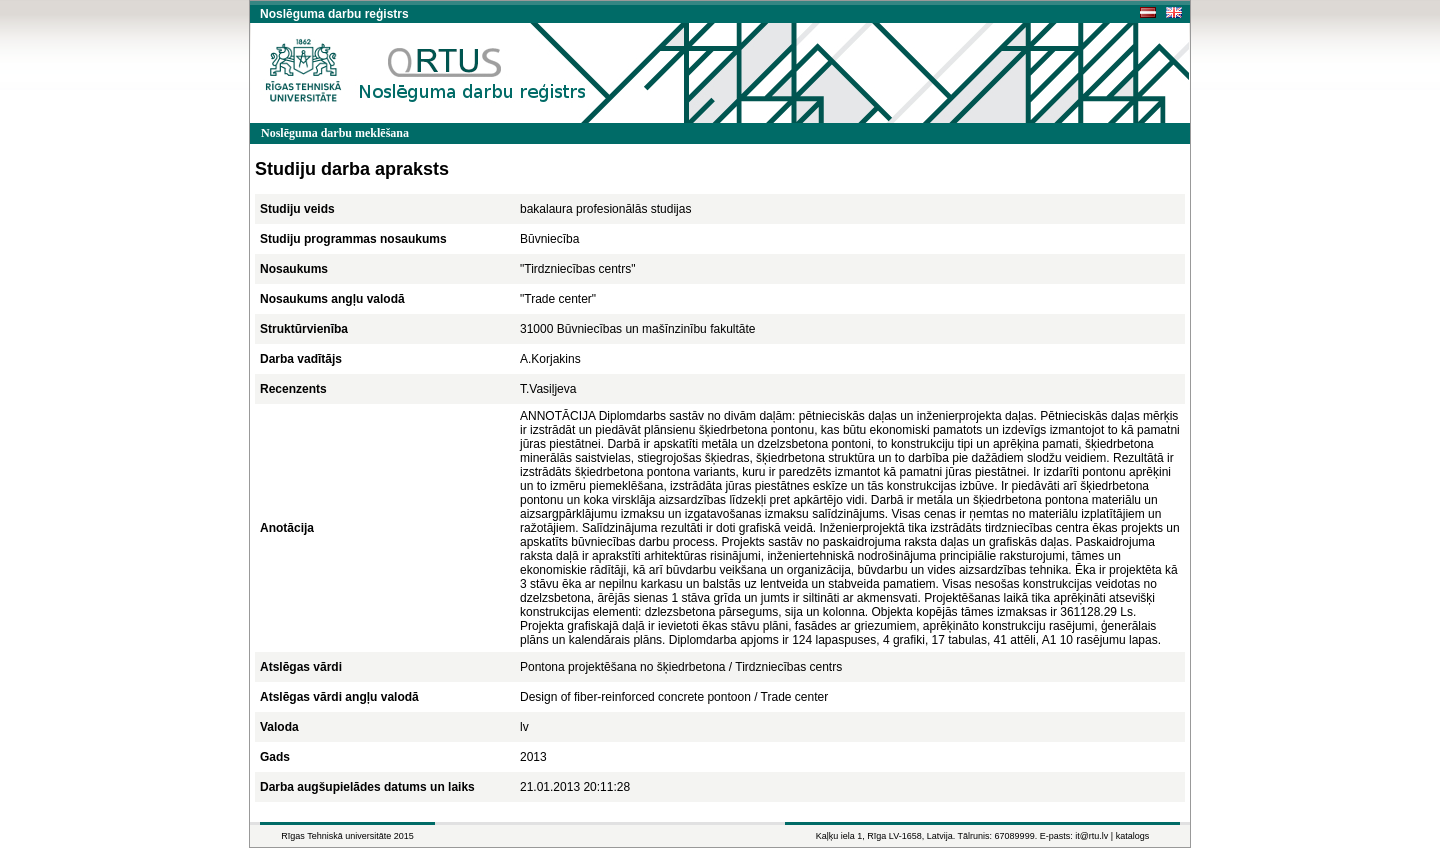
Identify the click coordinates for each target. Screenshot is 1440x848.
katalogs (1133, 836)
